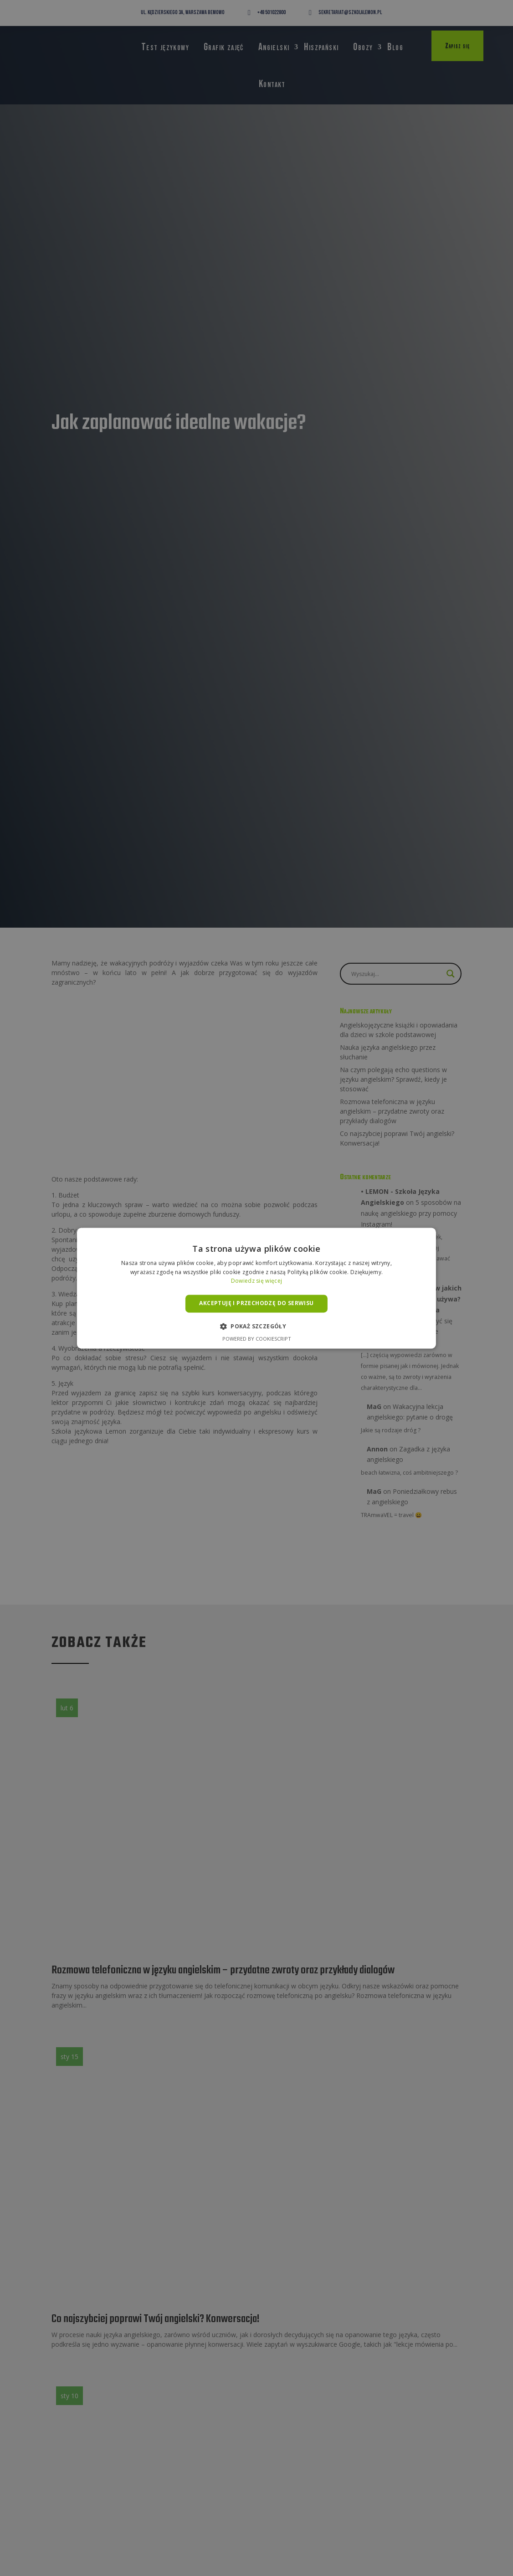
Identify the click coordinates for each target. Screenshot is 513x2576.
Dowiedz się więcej (256, 1281)
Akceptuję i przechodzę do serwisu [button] (256, 1303)
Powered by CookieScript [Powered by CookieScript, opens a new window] (256, 1338)
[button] (256, 1326)
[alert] (256, 1288)
